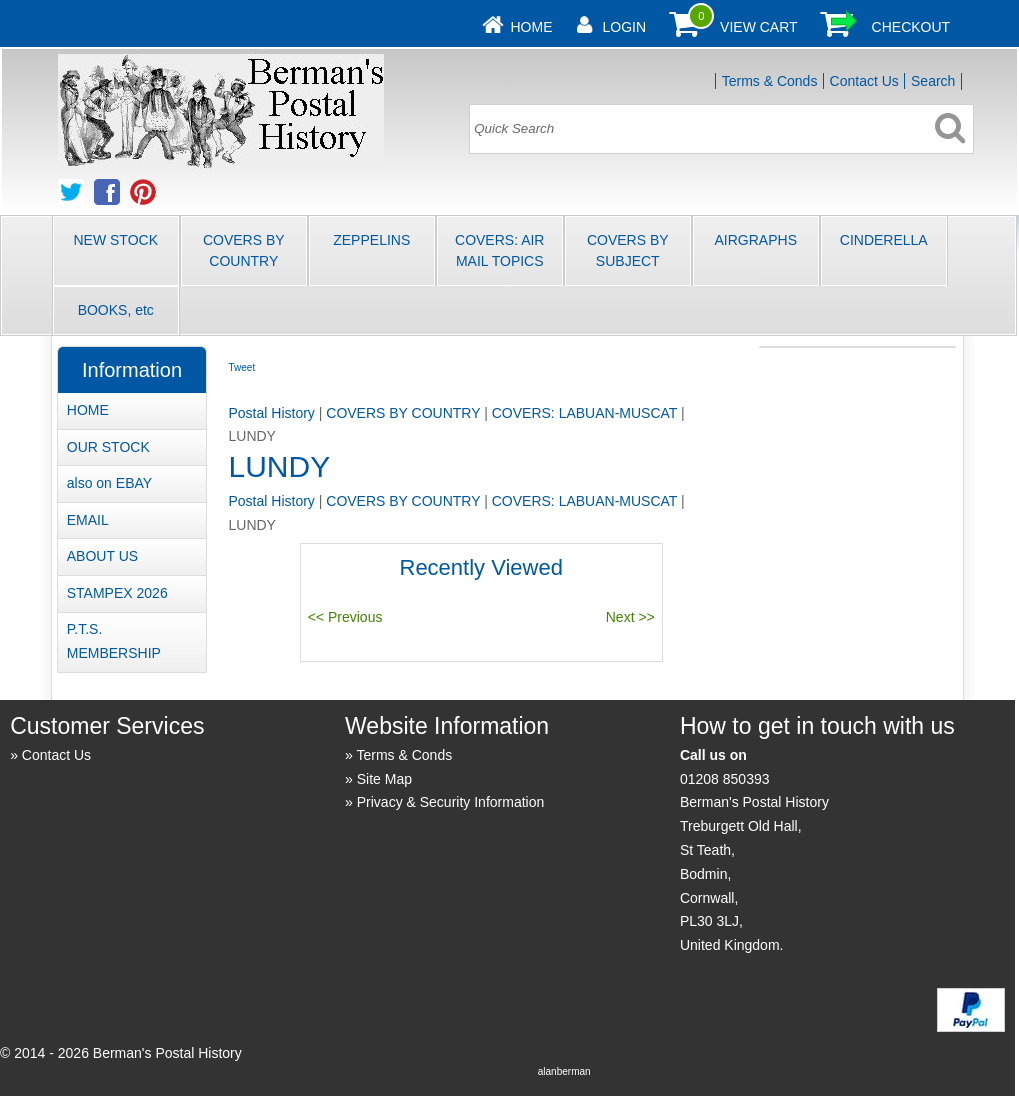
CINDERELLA (884, 240)
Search (933, 81)
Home (532, 27)
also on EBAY (109, 483)
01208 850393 (725, 779)
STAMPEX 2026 (117, 593)
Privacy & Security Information (451, 802)
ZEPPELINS (371, 240)
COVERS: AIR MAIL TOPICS (499, 250)
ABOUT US (102, 556)
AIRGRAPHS (756, 240)
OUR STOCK (108, 447)
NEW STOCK (115, 240)
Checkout (911, 27)
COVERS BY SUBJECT (628, 250)
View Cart (759, 27)
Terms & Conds (770, 81)
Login (625, 27)
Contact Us (864, 81)
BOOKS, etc (116, 310)
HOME (88, 410)
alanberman (564, 1071)
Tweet (241, 367)
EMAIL (88, 520)
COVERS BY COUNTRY (244, 250)
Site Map (384, 779)
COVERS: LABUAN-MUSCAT (584, 413)
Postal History (271, 413)
